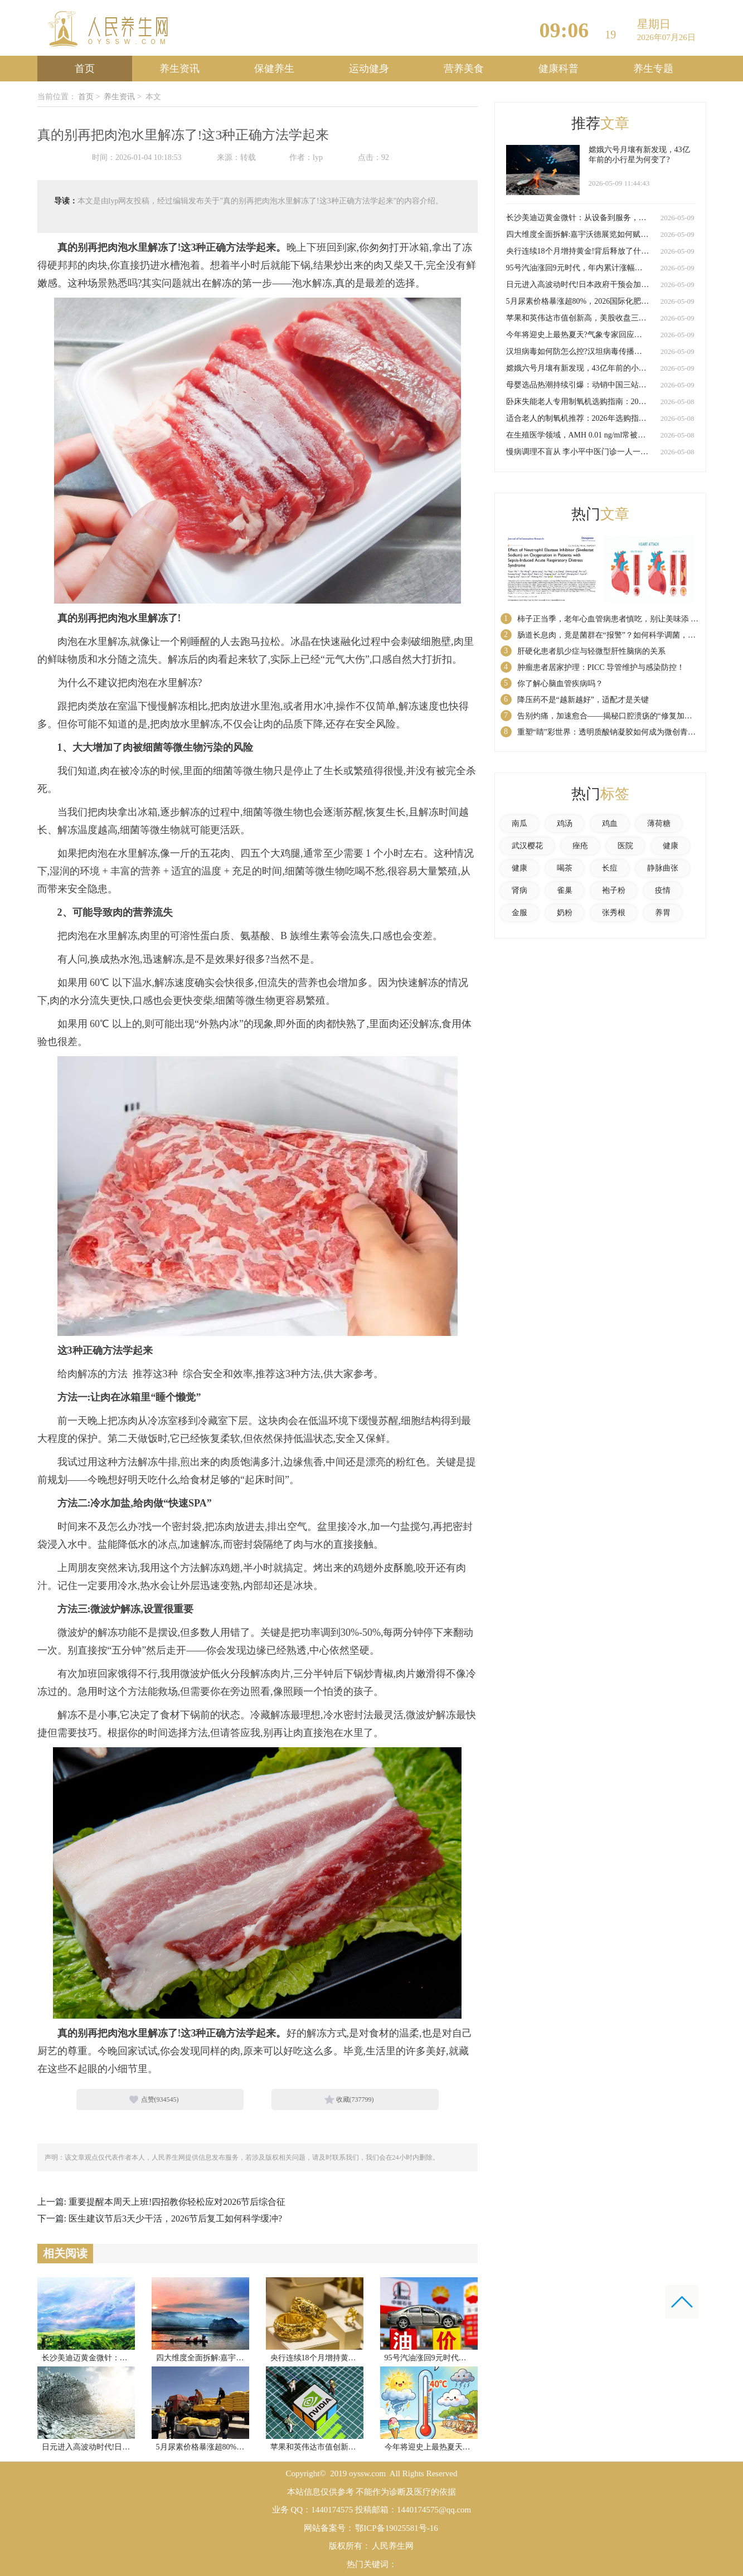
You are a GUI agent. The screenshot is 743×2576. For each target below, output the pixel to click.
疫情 (663, 890)
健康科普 (558, 68)
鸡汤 (564, 823)
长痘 (610, 868)
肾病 (519, 890)
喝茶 (564, 868)
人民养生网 (393, 2545)
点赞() (160, 2099)
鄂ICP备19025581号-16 (396, 2528)
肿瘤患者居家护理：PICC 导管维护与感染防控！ (601, 667)
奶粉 (564, 912)
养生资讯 (179, 68)
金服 (519, 912)
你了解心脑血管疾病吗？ (560, 683)
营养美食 (464, 68)
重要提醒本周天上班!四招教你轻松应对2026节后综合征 (177, 2201)
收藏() (355, 2099)
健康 (670, 846)
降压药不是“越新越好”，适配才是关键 (583, 700)
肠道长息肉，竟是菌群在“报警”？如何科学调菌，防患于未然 (622, 635)
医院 (625, 846)
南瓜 (519, 823)
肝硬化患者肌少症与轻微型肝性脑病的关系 (591, 651)
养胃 (663, 912)
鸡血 (610, 823)
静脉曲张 (662, 868)
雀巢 (564, 890)
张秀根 (613, 912)
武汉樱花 (527, 846)
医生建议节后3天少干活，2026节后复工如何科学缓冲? (175, 2218)
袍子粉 (613, 890)
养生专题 (653, 68)
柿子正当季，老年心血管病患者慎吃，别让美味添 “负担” (615, 619)
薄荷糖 (659, 823)
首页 (85, 68)
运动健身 (369, 68)
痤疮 (580, 846)
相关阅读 (65, 2253)
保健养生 (274, 68)
